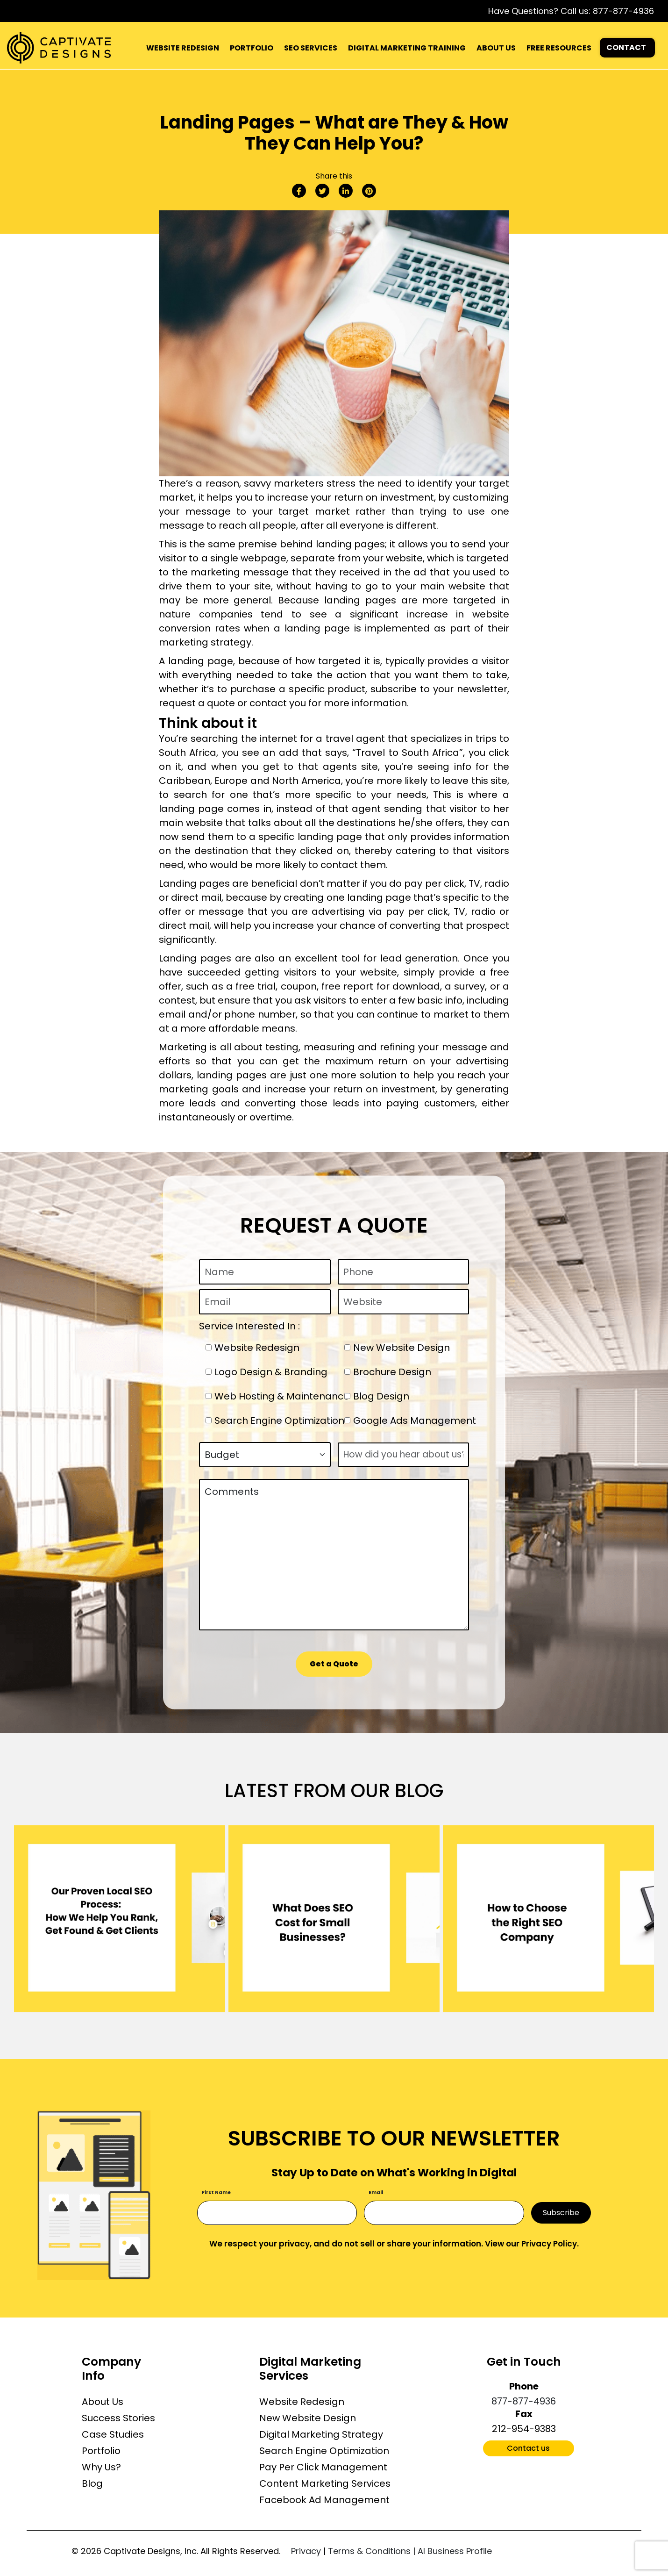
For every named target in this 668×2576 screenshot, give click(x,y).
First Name (216, 2192)
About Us (102, 2401)
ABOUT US (496, 48)
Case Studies (113, 2434)
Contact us (528, 2448)
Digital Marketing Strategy (321, 2434)
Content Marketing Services (325, 2483)
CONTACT (626, 47)
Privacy (306, 2551)
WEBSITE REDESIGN (182, 48)
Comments (334, 1554)
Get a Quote (334, 1663)
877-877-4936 (623, 11)
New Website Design (307, 2418)
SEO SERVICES (310, 48)
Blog (92, 2483)
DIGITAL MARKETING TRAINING (407, 48)
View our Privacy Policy (531, 2243)
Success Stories (118, 2418)
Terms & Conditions (369, 2551)
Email (376, 2192)
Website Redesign (301, 2401)
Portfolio (101, 2450)
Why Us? (101, 2467)
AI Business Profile (455, 2551)
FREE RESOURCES (558, 48)
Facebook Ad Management (324, 2499)
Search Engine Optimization (324, 2450)
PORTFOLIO (251, 48)
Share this (334, 176)
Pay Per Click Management (323, 2467)
